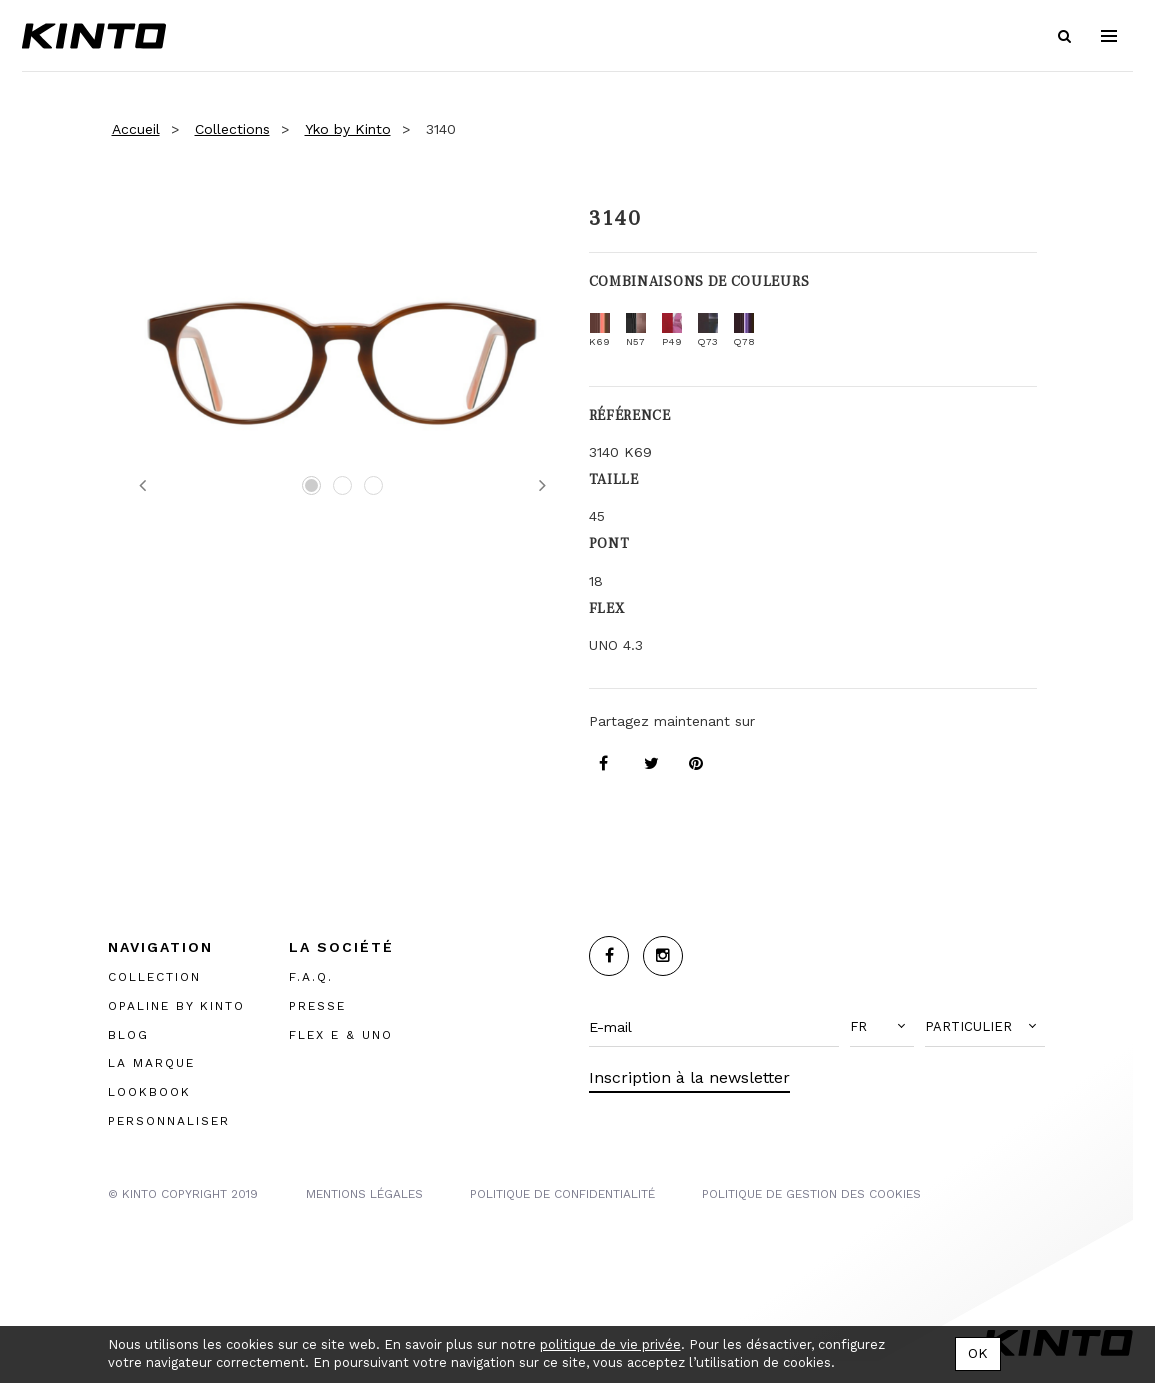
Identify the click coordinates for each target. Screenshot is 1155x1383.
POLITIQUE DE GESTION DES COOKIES (811, 1194)
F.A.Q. (311, 977)
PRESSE (317, 1006)
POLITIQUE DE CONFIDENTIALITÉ (562, 1194)
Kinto (94, 36)
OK (978, 1353)
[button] (882, 1027)
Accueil (136, 129)
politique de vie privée (610, 1344)
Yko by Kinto (348, 129)
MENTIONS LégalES (364, 1194)
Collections (232, 129)
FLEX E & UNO (341, 1035)
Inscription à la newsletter (689, 1077)
